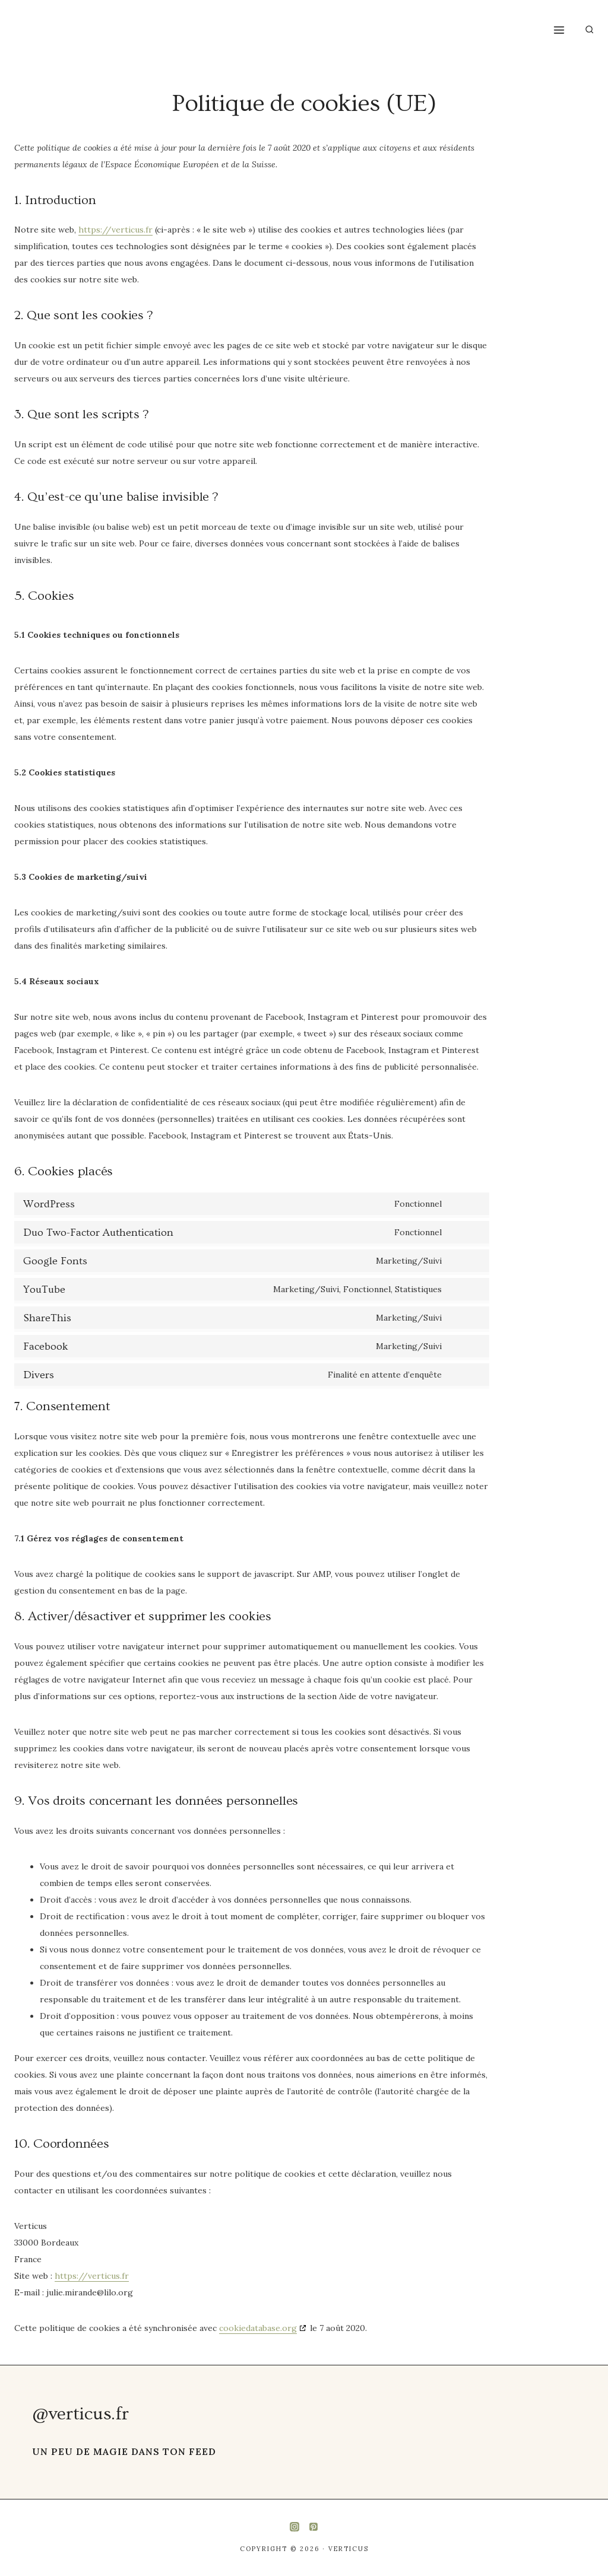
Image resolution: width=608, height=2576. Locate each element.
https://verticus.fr (115, 229)
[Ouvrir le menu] (559, 29)
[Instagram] (294, 2526)
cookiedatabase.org (258, 2328)
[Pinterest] (313, 2526)
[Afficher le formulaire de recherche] (589, 29)
